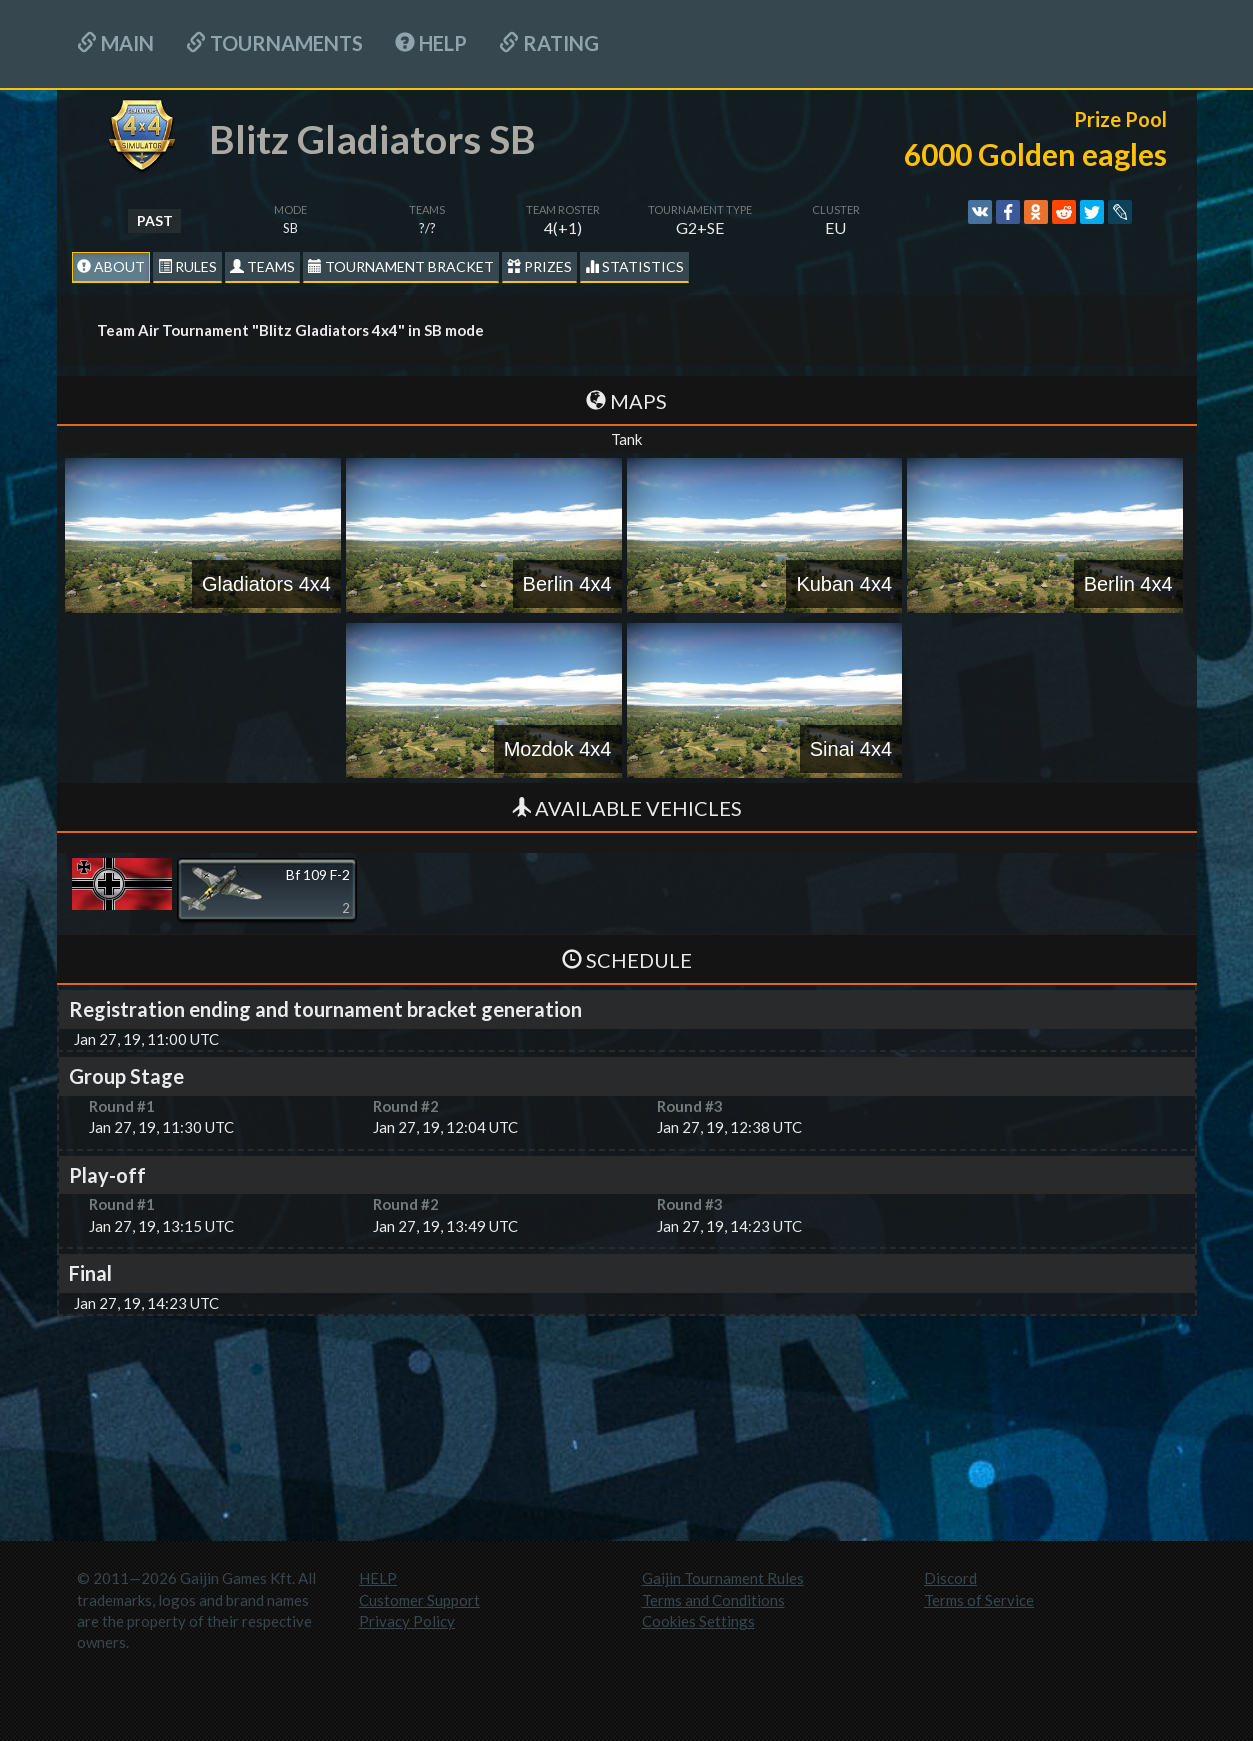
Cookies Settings (698, 1621)
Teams (262, 266)
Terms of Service (979, 1600)
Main (115, 43)
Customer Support (419, 1600)
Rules (187, 266)
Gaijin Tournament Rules (723, 1578)
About (111, 266)
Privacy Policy (407, 1621)
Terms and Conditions (713, 1600)
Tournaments (274, 43)
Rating (549, 43)
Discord (950, 1578)
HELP (431, 43)
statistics (634, 266)
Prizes (539, 266)
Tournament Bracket (401, 266)
